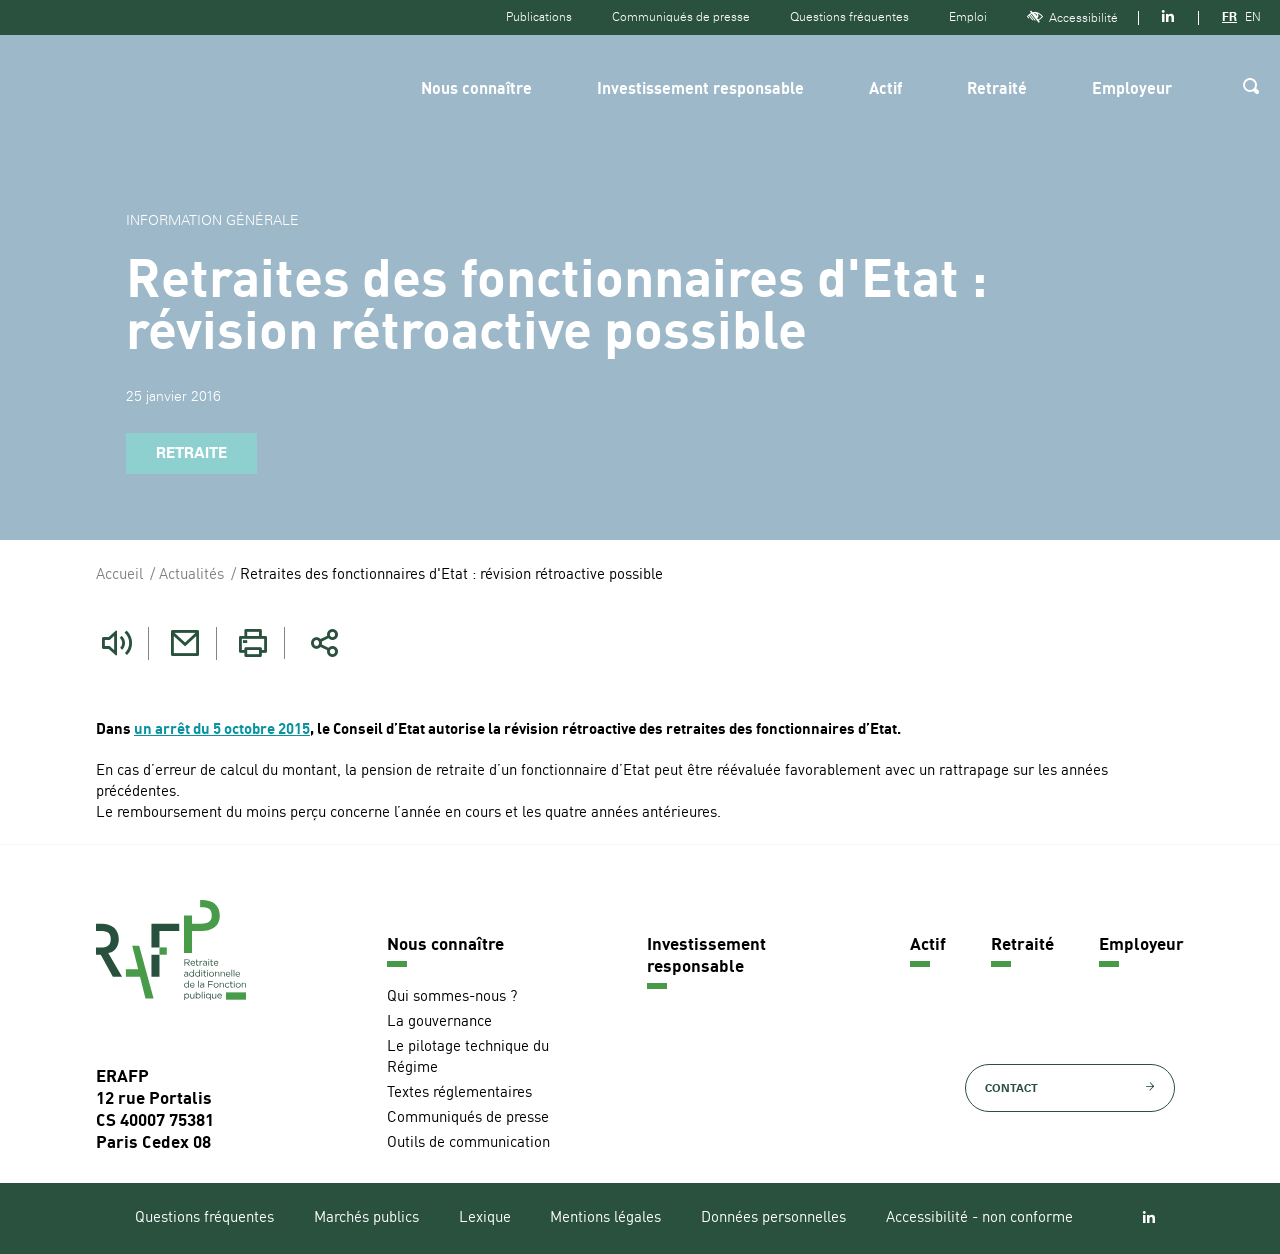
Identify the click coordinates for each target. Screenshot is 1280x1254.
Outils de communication (468, 1142)
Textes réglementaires (459, 1092)
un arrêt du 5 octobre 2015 (222, 729)
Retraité (997, 90)
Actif (885, 90)
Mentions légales (605, 1217)
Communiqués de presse (681, 17)
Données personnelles (773, 1217)
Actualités (191, 575)
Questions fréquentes (849, 17)
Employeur (1132, 90)
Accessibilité (1072, 17)
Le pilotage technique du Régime (468, 1057)
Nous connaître (476, 90)
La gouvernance (439, 1021)
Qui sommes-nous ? (452, 996)
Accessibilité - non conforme (979, 1217)
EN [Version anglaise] (1253, 17)
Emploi (968, 17)
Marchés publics (366, 1217)
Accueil (119, 575)
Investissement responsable (700, 90)
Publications (539, 17)
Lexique (485, 1217)
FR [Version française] (1229, 17)
